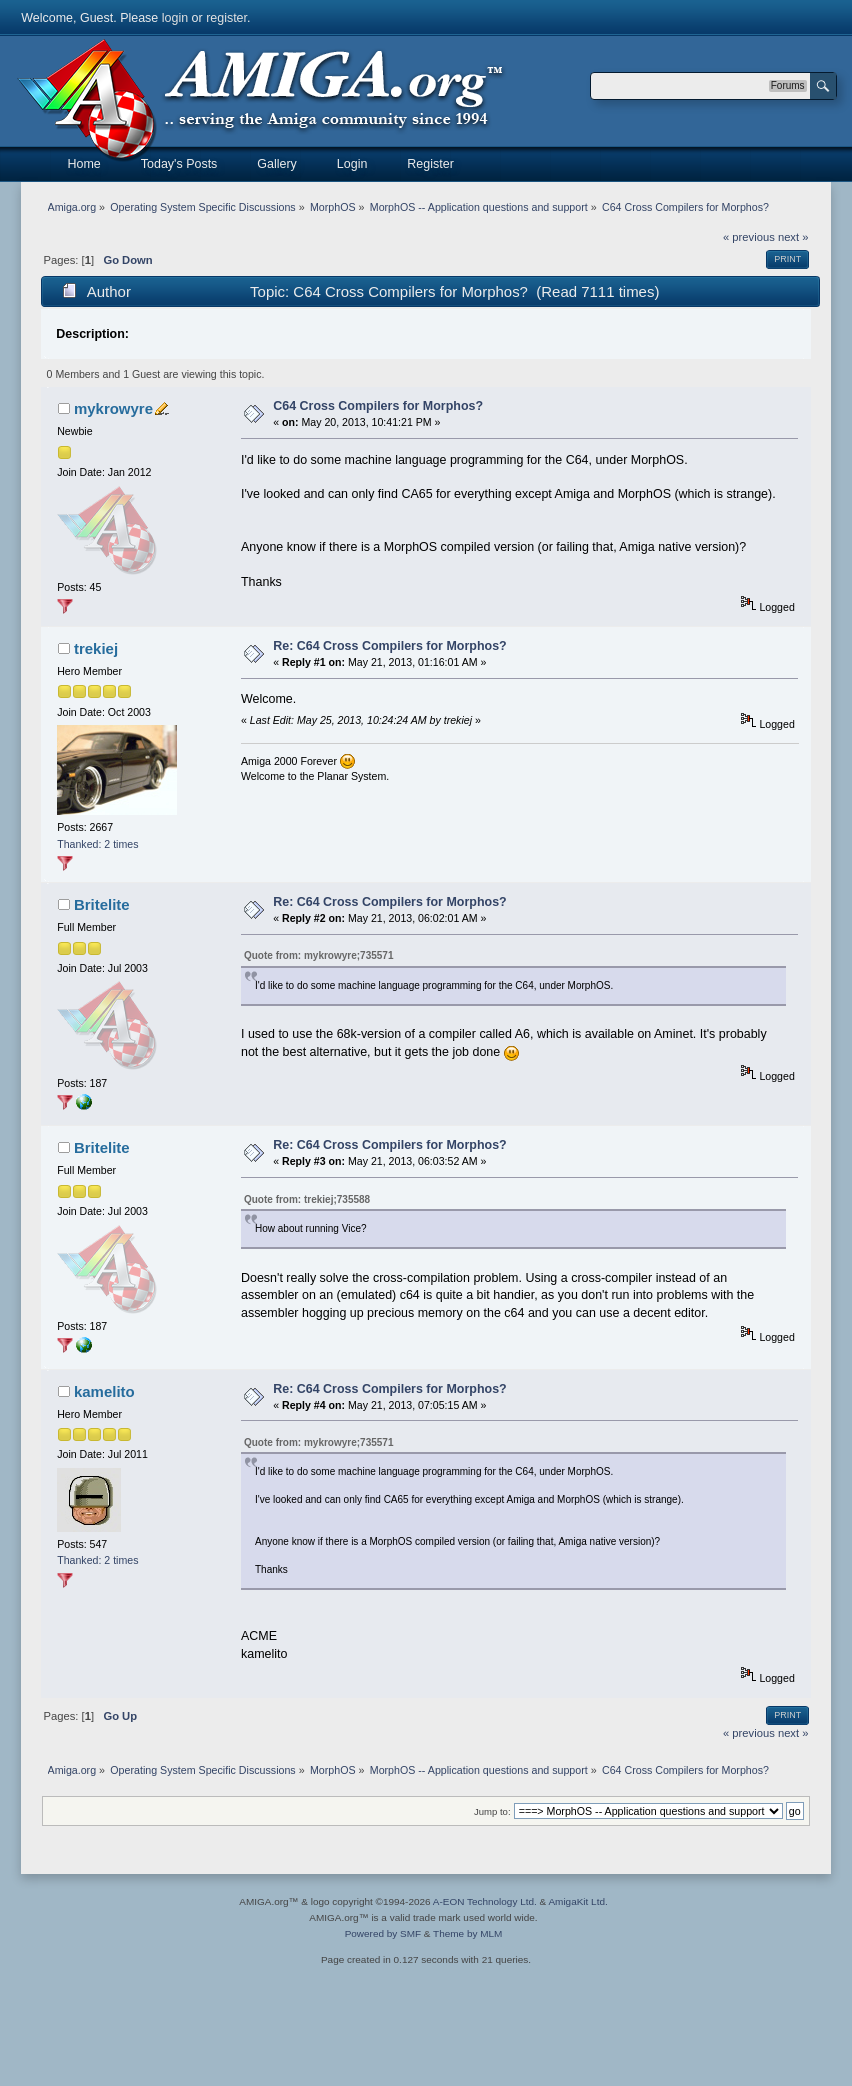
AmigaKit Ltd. (577, 1901)
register (226, 18)
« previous (749, 237)
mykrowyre (113, 408)
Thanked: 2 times (97, 844)
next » (793, 237)
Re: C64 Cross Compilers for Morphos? (389, 646)
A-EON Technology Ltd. (485, 1901)
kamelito (104, 1391)
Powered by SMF (383, 1933)
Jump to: (492, 1811)
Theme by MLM (467, 1933)
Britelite (102, 904)
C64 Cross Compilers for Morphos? (378, 406)
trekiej (96, 648)
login (175, 18)
